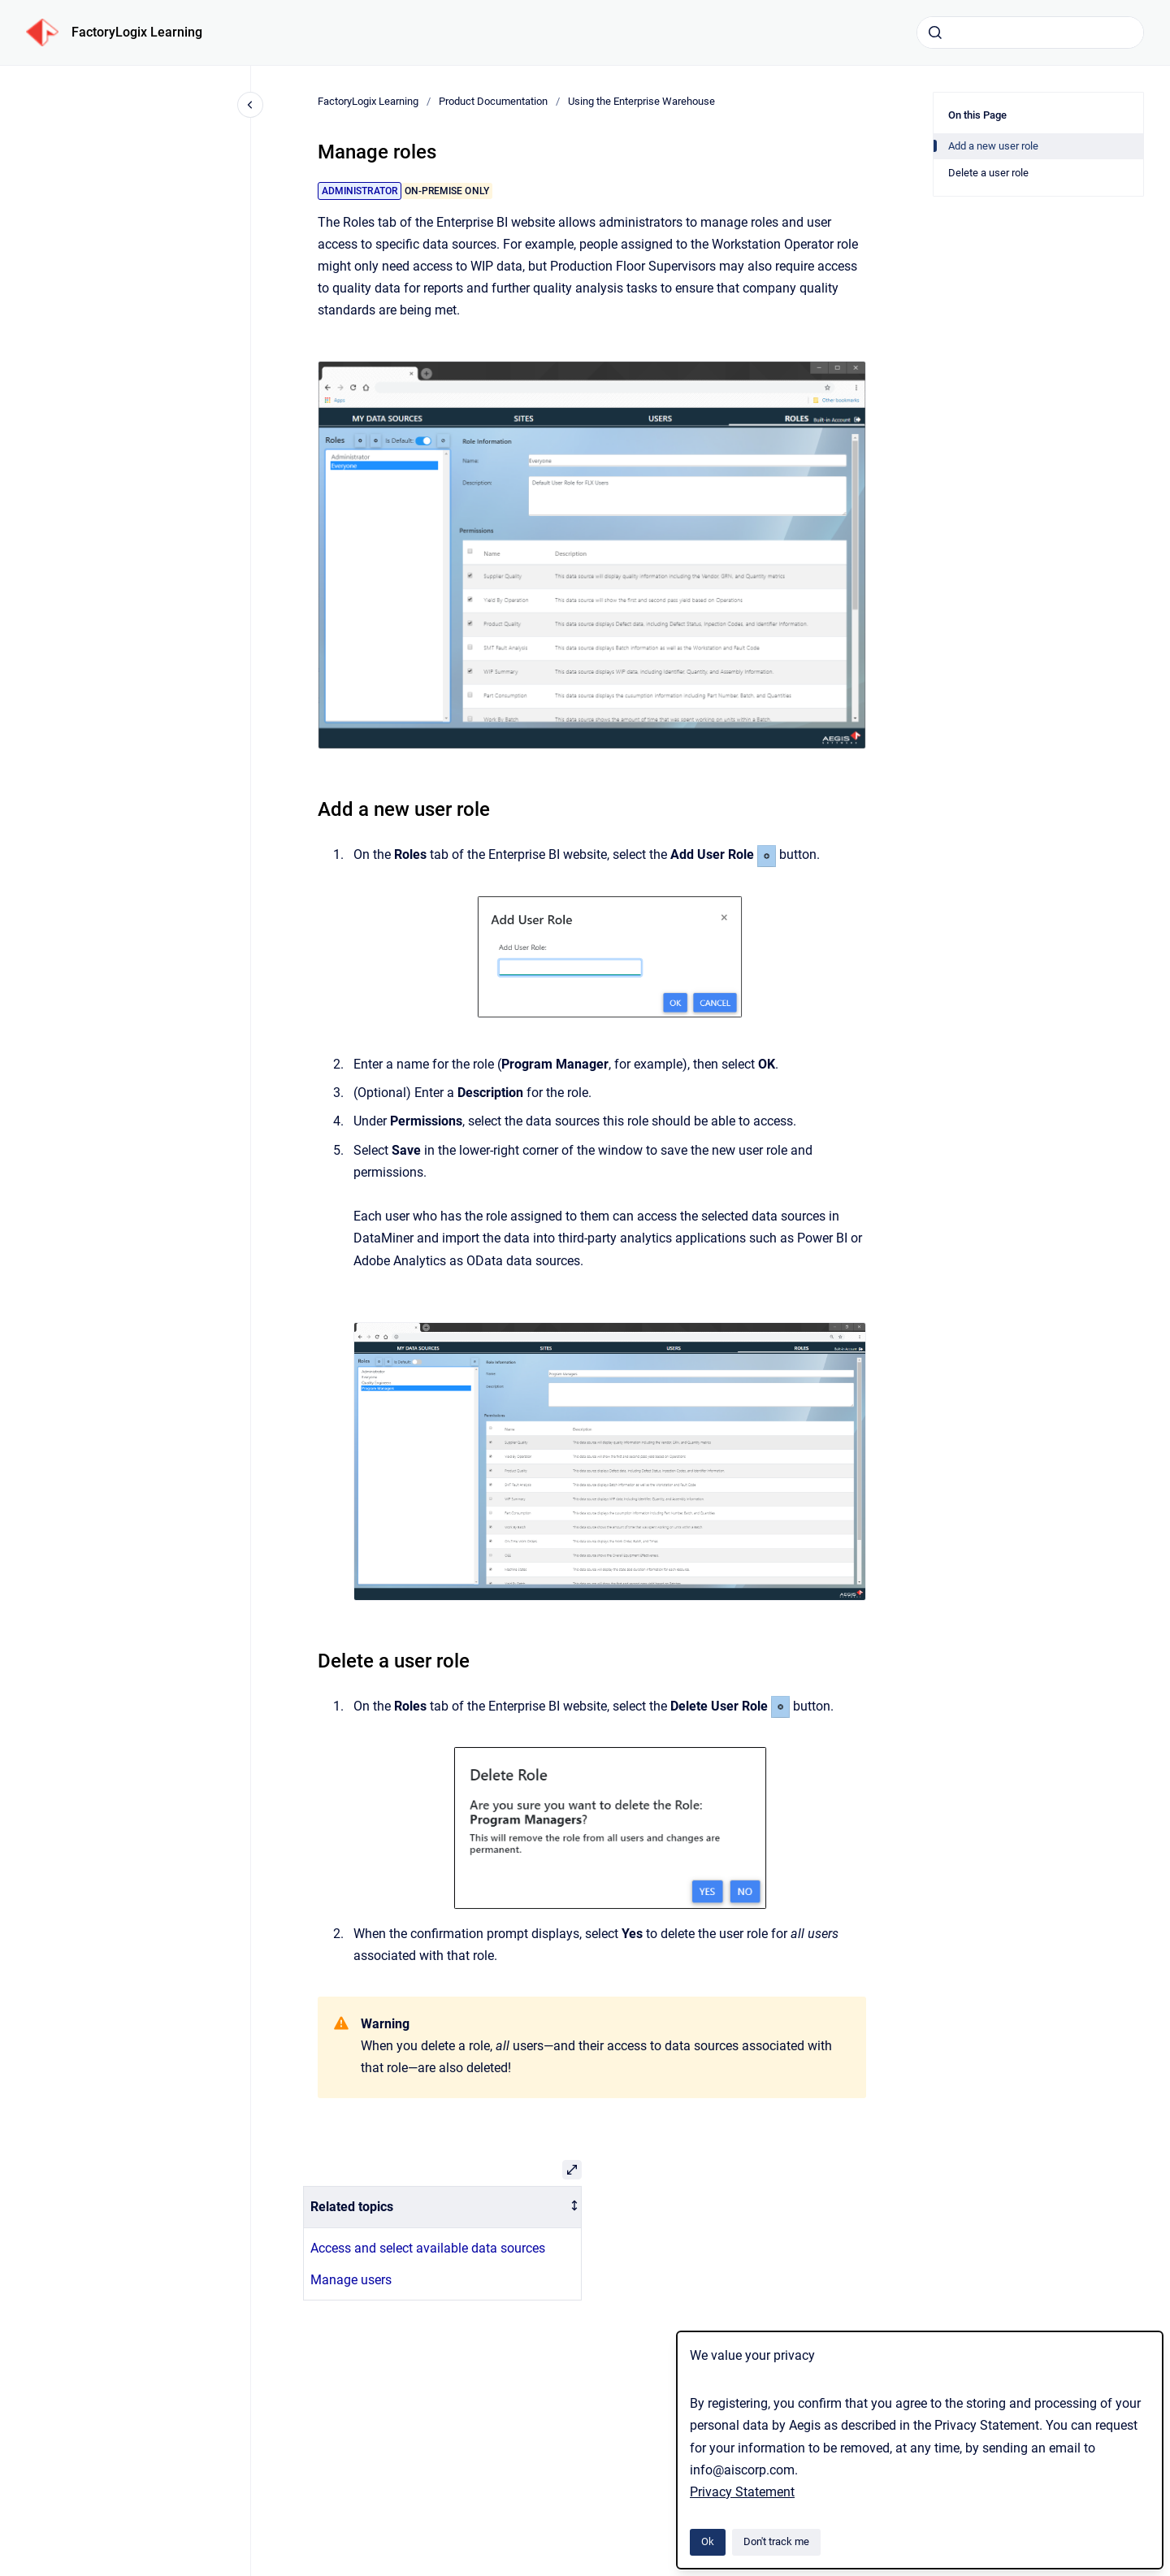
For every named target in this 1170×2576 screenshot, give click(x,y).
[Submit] (935, 33)
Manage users (351, 2280)
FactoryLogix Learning (137, 32)
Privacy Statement (742, 2492)
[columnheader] (443, 2207)
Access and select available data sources (427, 2248)
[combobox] (1030, 32)
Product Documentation (493, 101)
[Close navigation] (250, 105)
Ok (707, 2541)
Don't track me (776, 2541)
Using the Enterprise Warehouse (641, 101)
